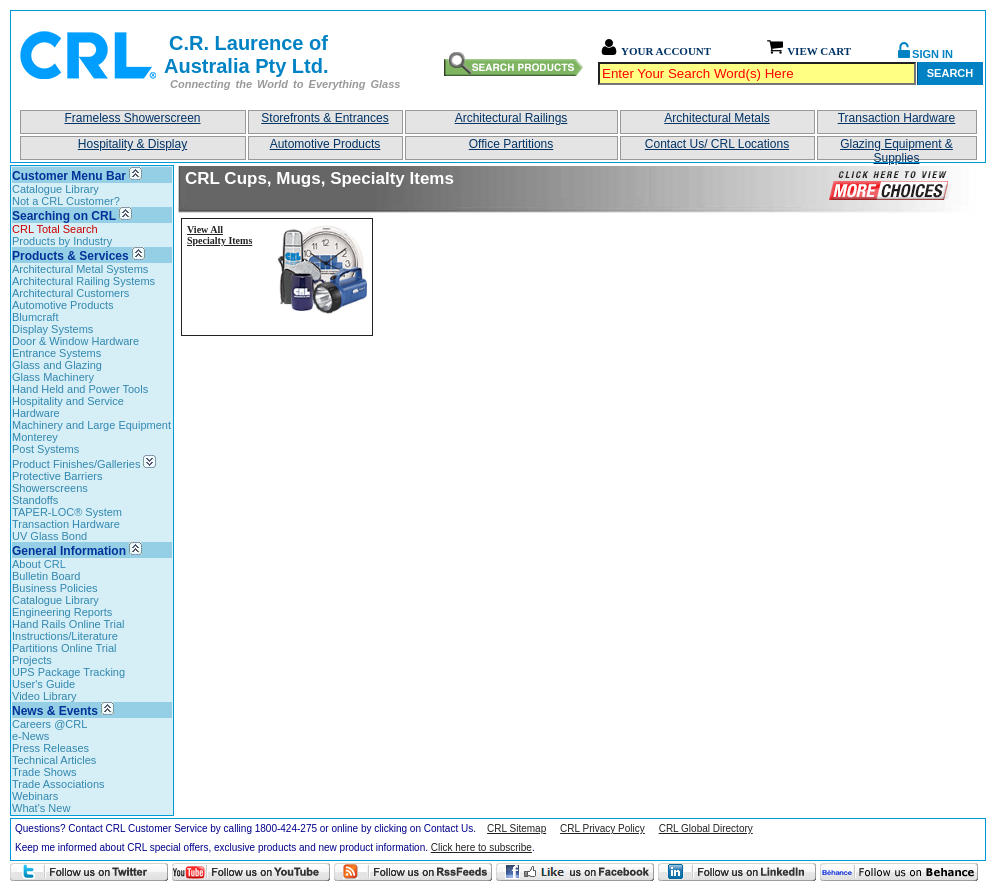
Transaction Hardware (897, 118)
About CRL (39, 564)
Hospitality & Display (132, 144)
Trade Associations (58, 784)
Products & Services (70, 256)
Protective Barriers (57, 476)
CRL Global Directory (706, 828)
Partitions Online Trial (64, 648)
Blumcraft (35, 317)
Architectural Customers (70, 293)
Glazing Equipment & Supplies (896, 148)
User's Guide (43, 684)
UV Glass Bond (49, 536)
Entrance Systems (56, 353)
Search (950, 73)
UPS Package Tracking (68, 672)
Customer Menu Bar (69, 176)
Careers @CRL (49, 724)
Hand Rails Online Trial (68, 624)
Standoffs (35, 500)
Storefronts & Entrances (324, 118)
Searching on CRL (64, 216)
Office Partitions (511, 144)
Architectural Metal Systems (80, 269)
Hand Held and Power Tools (80, 389)
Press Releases (50, 748)
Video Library (44, 696)
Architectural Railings (511, 118)
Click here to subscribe (481, 847)
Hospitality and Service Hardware (68, 407)
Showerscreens (50, 488)
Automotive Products (325, 144)
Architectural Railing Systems (83, 281)
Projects (32, 660)
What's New (41, 808)
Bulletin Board (46, 576)
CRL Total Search (55, 229)
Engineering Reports (62, 612)
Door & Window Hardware (75, 341)
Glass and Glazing (57, 365)
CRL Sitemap (516, 828)
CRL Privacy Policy (602, 828)
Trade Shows (44, 772)
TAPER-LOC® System (67, 512)
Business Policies (55, 588)
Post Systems (45, 449)
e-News (30, 736)
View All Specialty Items (219, 235)
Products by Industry (62, 241)
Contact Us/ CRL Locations (717, 144)
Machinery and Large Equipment (91, 425)
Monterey (35, 437)
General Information (69, 551)
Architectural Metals (716, 118)
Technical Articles (54, 760)
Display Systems (52, 329)
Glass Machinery (53, 377)
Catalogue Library (55, 189)
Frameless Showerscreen (132, 118)
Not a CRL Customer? (66, 201)
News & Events (55, 711)
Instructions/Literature (65, 636)
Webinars (35, 796)
